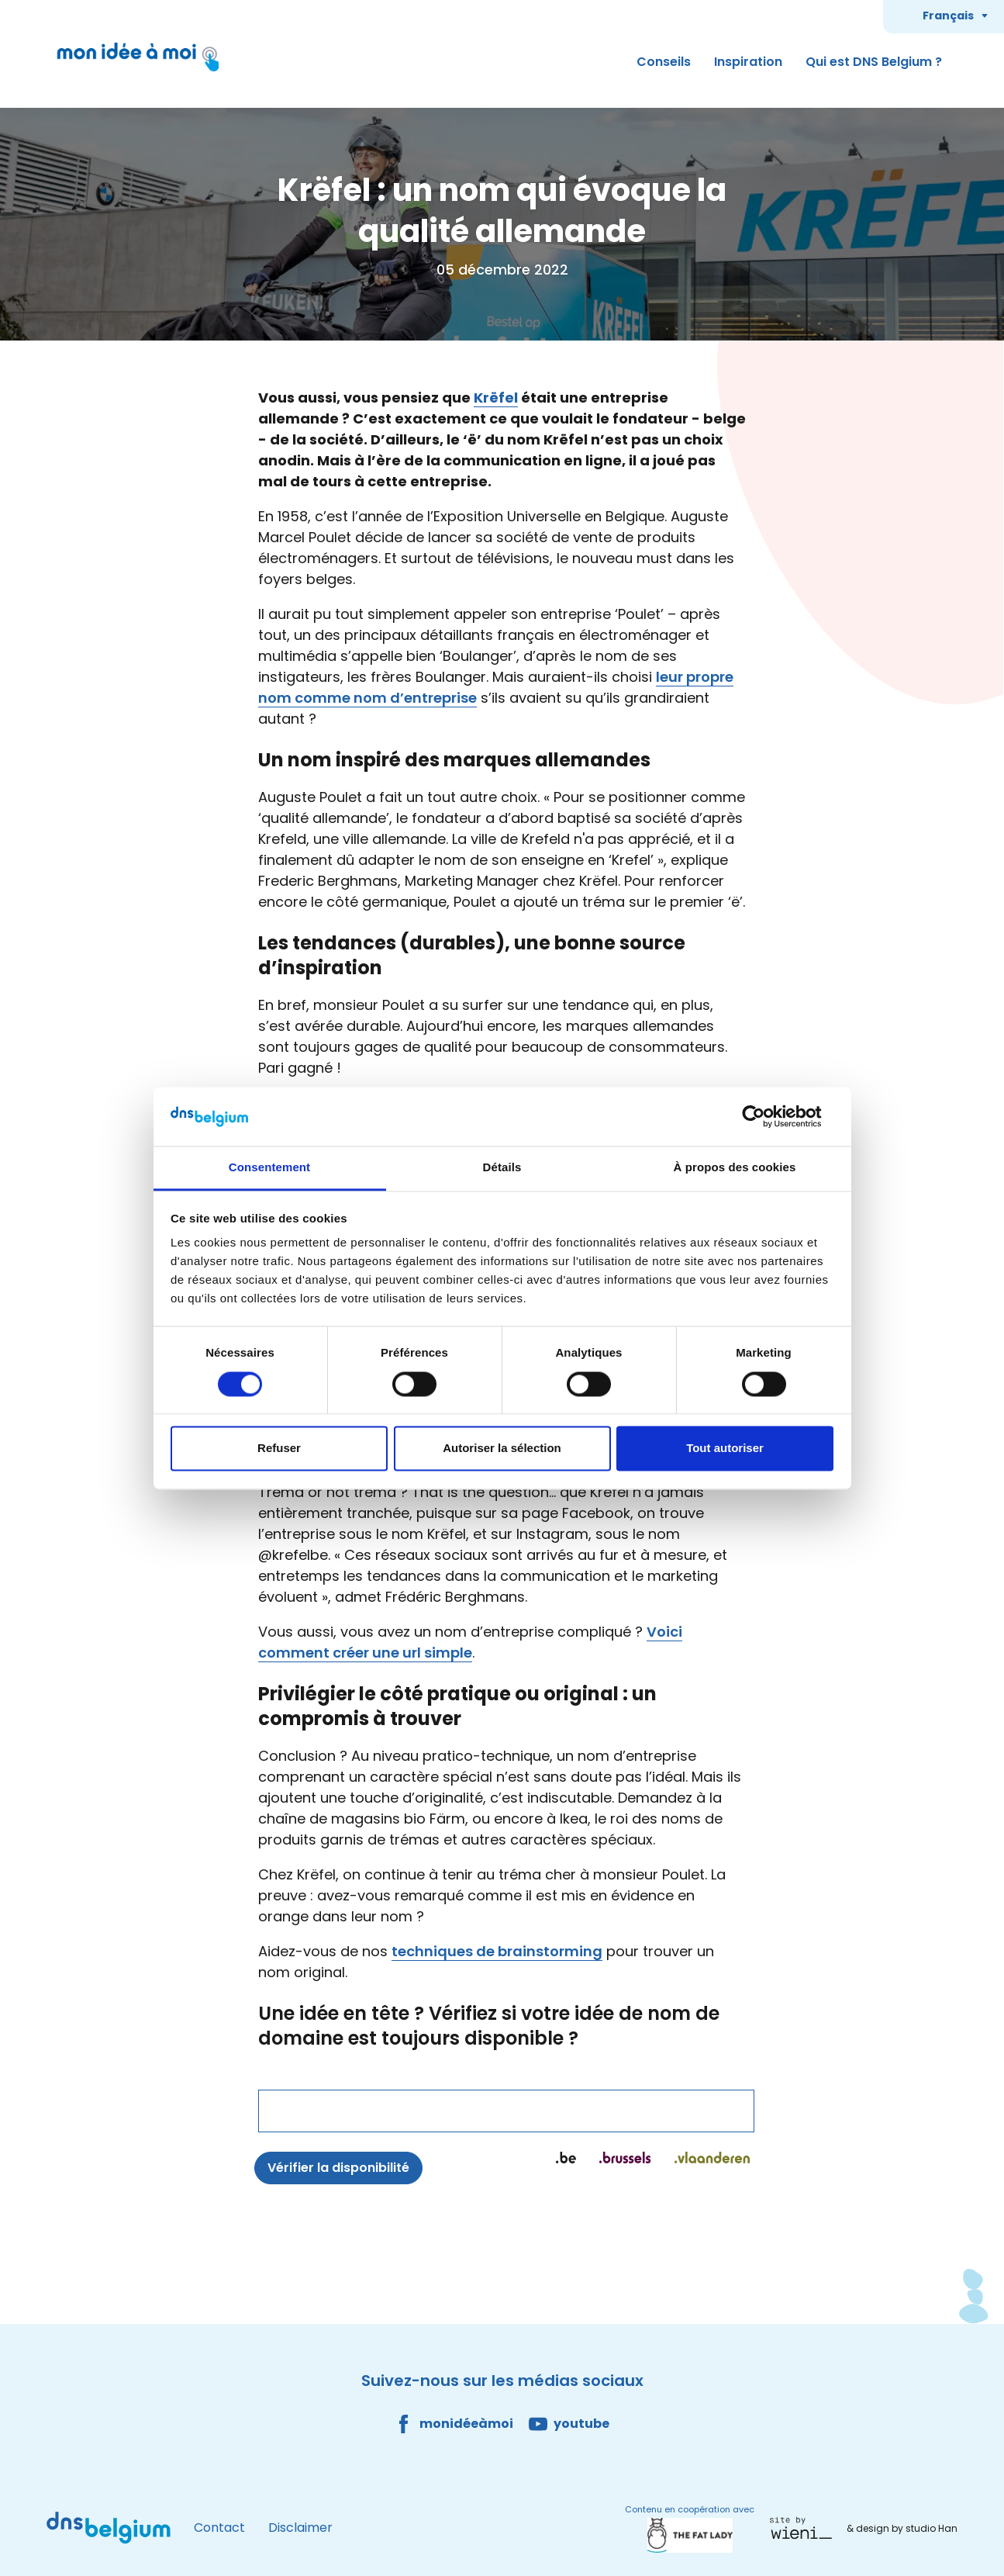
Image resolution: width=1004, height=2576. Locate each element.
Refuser (279, 1448)
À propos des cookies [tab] (735, 1167)
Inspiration (748, 62)
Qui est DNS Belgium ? (874, 62)
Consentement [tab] (269, 1167)
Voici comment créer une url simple (470, 1642)
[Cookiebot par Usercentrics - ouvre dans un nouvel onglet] (765, 1116)
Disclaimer (300, 2527)
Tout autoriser (725, 1448)
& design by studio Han (902, 2528)
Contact (219, 2527)
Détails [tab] (502, 1167)
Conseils (664, 62)
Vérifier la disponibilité (338, 2168)
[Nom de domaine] (506, 2111)
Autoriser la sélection (502, 1448)
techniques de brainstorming (497, 1951)
